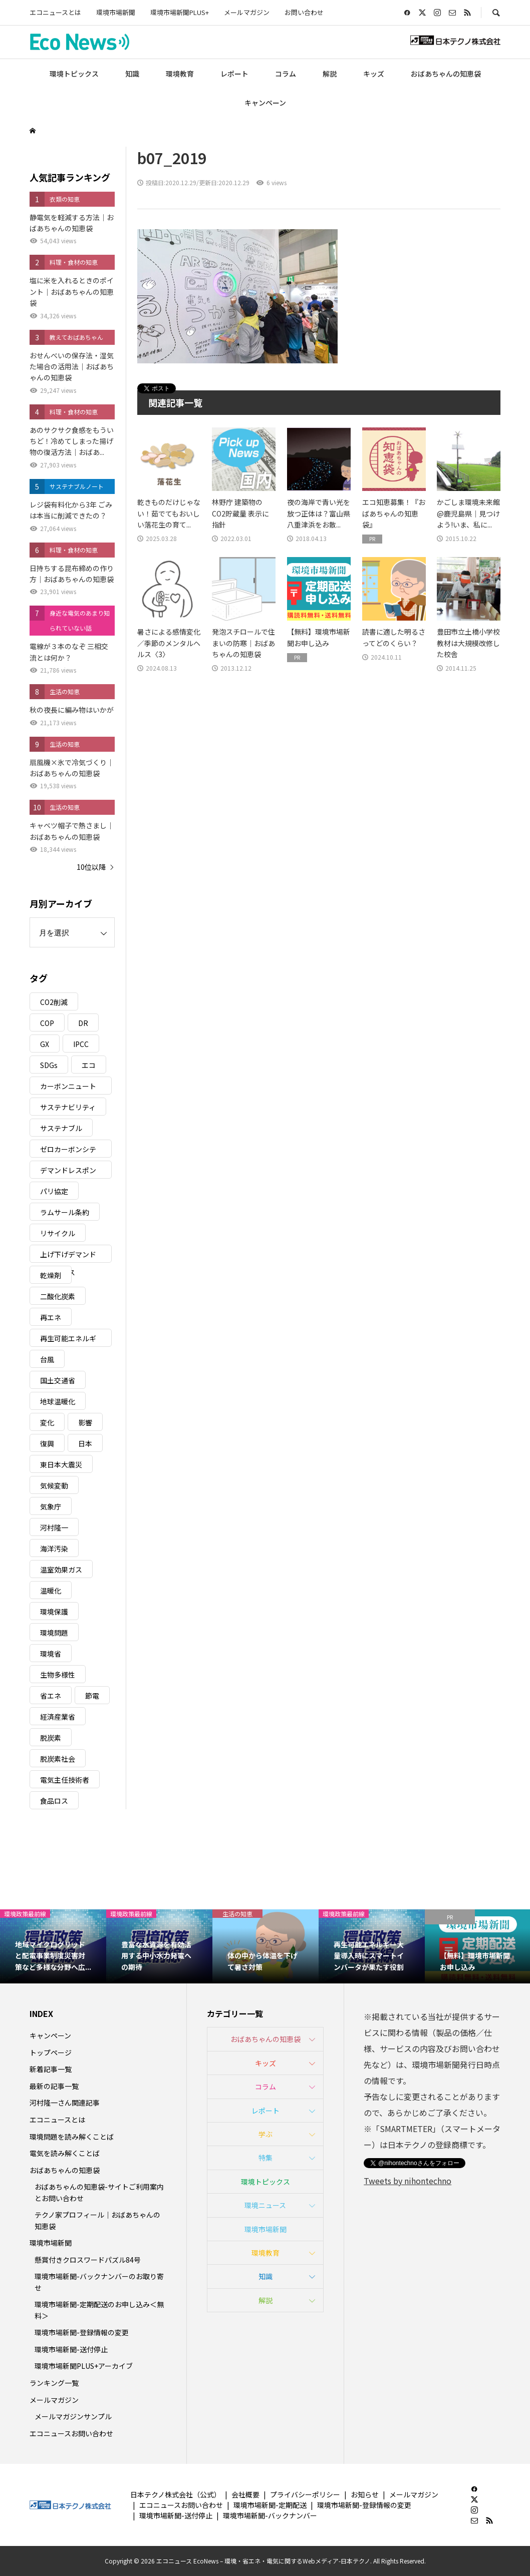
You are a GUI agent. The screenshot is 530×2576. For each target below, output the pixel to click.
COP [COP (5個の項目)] (47, 1023)
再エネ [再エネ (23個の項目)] (50, 1317)
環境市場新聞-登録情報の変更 (82, 2332)
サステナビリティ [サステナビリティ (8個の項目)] (68, 1107)
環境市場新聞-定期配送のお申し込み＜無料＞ (99, 2309)
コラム (285, 74)
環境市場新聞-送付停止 (71, 2349)
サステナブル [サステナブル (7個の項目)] (61, 1128)
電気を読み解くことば (65, 2153)
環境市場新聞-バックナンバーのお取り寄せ (99, 2281)
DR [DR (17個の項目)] (83, 1023)
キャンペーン (265, 103)
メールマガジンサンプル (73, 2416)
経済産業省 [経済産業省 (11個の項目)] (57, 1717)
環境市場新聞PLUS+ (179, 12)
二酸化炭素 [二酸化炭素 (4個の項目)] (57, 1296)
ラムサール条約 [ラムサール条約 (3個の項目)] (64, 1212)
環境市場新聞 (115, 12)
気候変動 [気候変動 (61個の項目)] (54, 1485)
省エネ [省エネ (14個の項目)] (50, 1696)
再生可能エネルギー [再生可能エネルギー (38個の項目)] (68, 1340)
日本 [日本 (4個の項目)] (85, 1443)
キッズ (373, 74)
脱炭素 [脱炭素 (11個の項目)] (50, 1738)
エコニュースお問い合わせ (71, 2433)
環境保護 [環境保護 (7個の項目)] (54, 1612)
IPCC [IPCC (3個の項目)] (81, 1044)
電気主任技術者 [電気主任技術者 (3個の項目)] (64, 1780)
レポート (234, 74)
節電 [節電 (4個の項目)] (92, 1696)
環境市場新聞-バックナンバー (270, 2515)
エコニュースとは (55, 12)
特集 (265, 2158)
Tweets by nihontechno (407, 2181)
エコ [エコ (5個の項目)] (89, 1065)
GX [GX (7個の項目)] (44, 1044)
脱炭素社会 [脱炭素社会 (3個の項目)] (57, 1759)
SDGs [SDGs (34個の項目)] (49, 1065)
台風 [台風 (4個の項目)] (47, 1359)
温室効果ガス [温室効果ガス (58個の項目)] (61, 1570)
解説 (330, 74)
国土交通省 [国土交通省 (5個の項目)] (57, 1380)
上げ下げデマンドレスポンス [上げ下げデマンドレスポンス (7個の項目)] (68, 1256)
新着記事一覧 (51, 2069)
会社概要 (245, 2494)
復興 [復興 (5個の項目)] (47, 1443)
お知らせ (365, 2494)
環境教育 (180, 74)
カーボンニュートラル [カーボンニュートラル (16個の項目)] (68, 1088)
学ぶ (265, 2134)
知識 (132, 74)
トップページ (51, 2052)
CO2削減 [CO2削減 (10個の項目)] (54, 1002)
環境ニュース (265, 2205)
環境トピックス (74, 74)
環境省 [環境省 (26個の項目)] (50, 1654)
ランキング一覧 (54, 2383)
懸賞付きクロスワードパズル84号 (88, 2260)
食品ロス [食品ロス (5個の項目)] (54, 1801)
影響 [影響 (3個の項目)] (85, 1422)
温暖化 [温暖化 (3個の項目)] (50, 1591)
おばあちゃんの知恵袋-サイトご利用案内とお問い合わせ (99, 2192)
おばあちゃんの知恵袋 (446, 74)
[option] (53, 1946)
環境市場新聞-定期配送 (270, 2505)
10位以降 (91, 867)
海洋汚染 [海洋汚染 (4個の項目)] (54, 1548)
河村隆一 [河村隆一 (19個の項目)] (54, 1527)
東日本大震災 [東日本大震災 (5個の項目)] (61, 1464)
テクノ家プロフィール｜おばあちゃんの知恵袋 (97, 2220)
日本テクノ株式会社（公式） (175, 2494)
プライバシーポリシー (305, 2494)
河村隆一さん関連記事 (65, 2103)
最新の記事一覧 (54, 2086)
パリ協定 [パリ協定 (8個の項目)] (54, 1191)
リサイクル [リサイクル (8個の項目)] (57, 1233)
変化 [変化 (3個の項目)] (47, 1422)
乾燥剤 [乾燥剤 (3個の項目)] (50, 1275)
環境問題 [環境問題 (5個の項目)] (54, 1633)
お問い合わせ (304, 12)
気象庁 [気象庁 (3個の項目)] (50, 1506)
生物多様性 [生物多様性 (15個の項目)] (57, 1675)
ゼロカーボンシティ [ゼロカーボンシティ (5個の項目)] (68, 1151)
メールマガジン (247, 12)
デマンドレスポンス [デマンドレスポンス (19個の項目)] (68, 1172)
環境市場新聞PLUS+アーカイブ (84, 2366)
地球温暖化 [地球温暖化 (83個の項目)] (57, 1401)
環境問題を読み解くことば (72, 2137)
